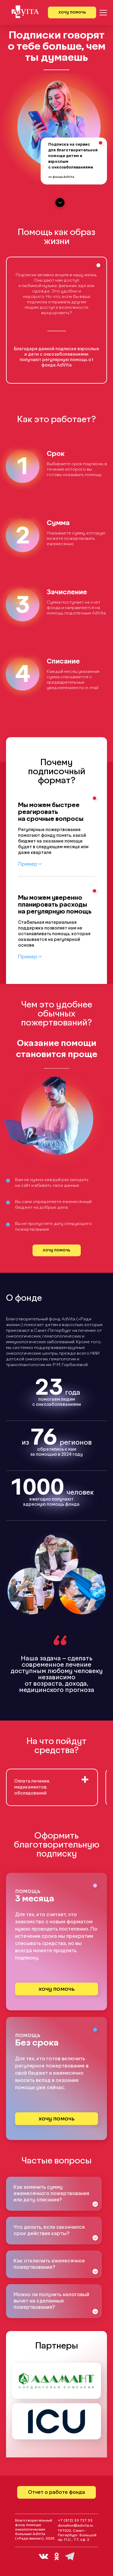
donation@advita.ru (75, 2526)
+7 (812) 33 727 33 (75, 2520)
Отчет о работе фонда (56, 2492)
